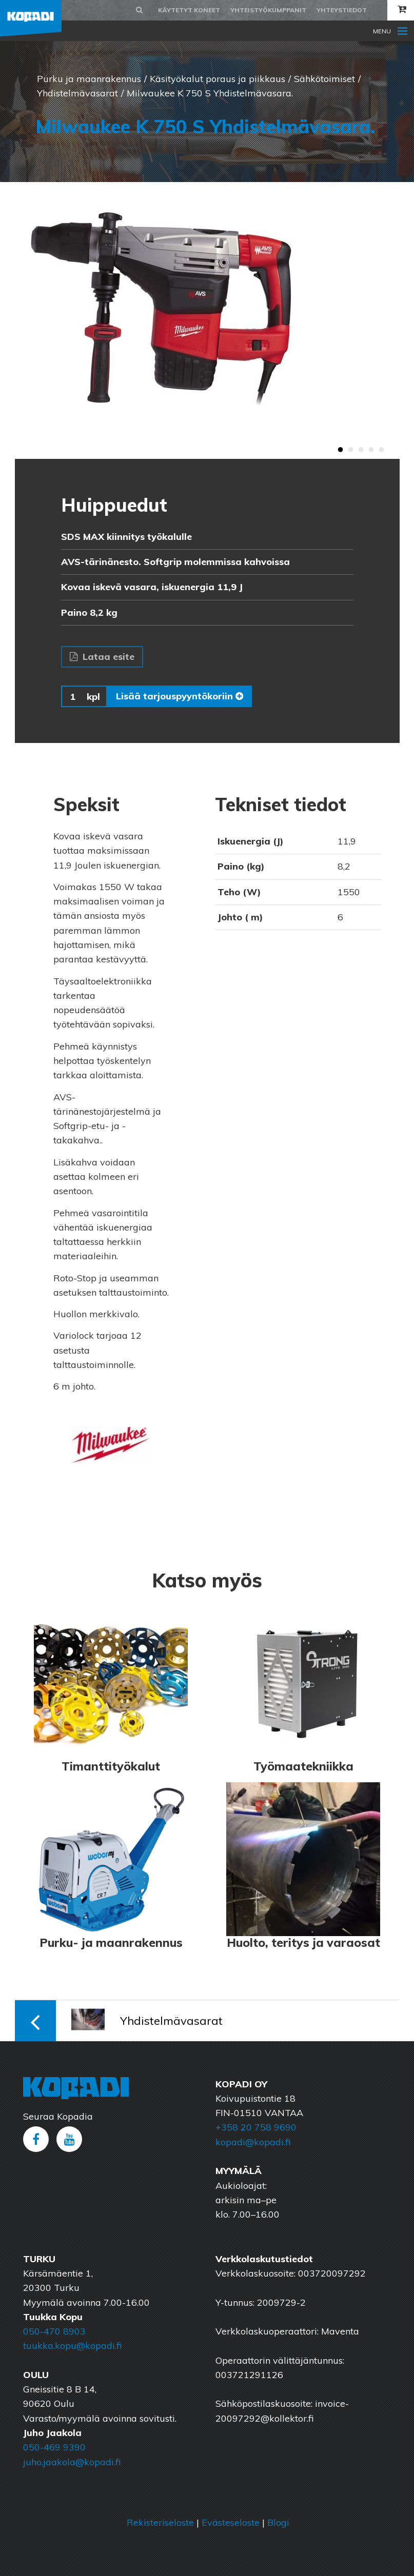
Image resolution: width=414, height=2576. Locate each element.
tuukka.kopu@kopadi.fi (72, 2345)
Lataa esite (102, 656)
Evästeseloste (231, 2522)
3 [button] (361, 450)
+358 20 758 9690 (256, 2127)
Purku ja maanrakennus (89, 79)
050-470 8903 (54, 2331)
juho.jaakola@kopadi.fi (72, 2462)
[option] (207, 320)
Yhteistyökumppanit (268, 10)
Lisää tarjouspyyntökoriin (179, 696)
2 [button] (351, 450)
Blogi (278, 2522)
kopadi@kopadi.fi (252, 2142)
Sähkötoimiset (324, 79)
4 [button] (371, 450)
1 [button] (341, 450)
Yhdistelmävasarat (77, 93)
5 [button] (382, 450)
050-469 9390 (54, 2447)
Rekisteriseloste (160, 2522)
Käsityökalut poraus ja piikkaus (217, 79)
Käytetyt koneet (189, 10)
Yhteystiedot (342, 10)
